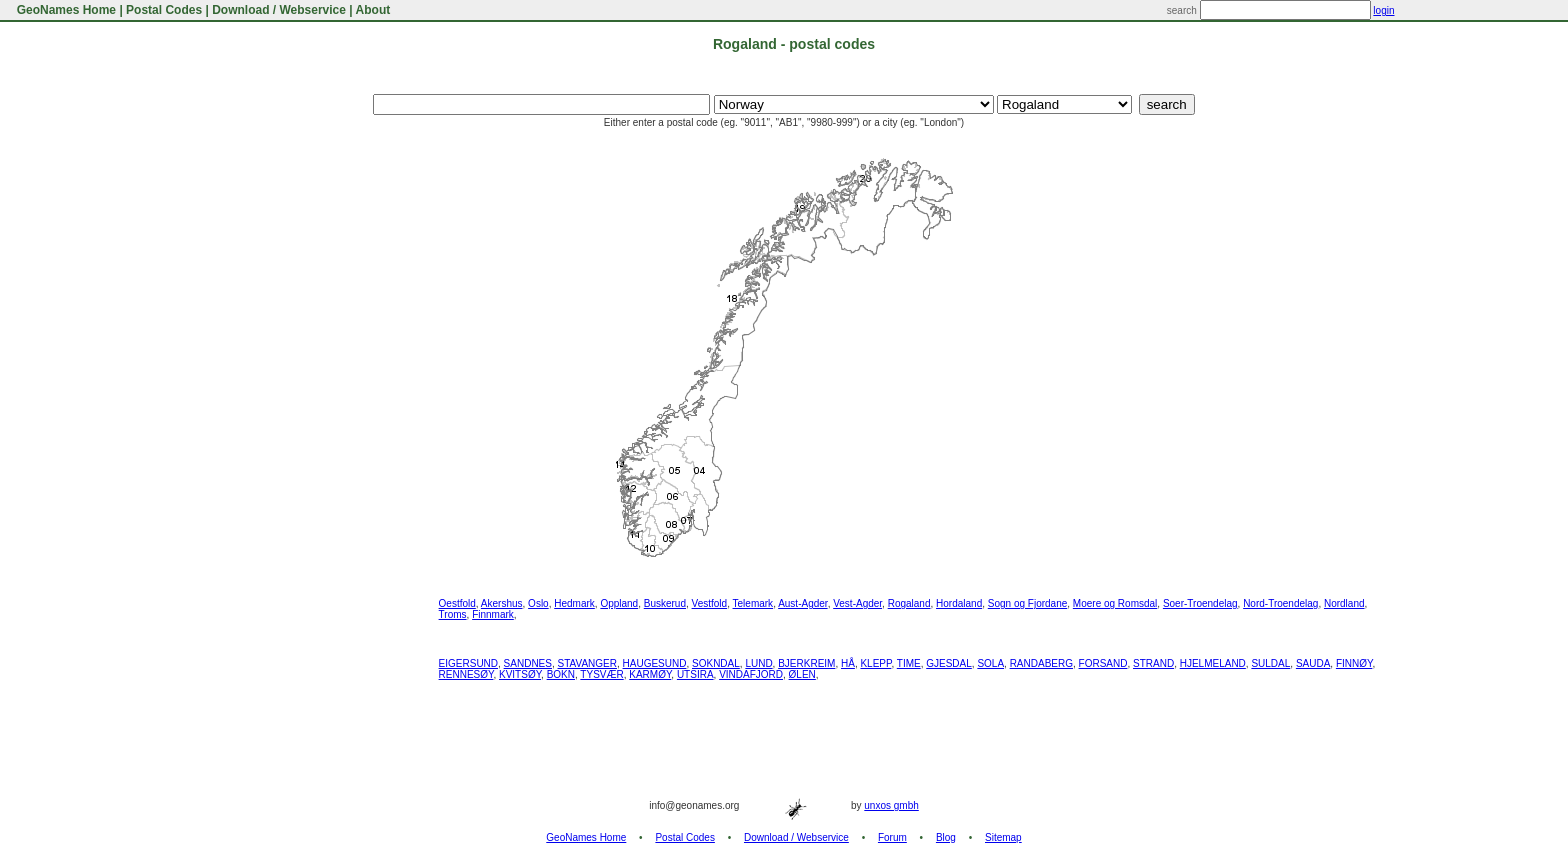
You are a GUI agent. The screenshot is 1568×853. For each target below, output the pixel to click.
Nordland (1344, 603)
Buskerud (665, 603)
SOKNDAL (716, 663)
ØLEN (802, 674)
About (373, 10)
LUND (758, 663)
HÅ (848, 663)
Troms (453, 614)
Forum (892, 837)
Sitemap (1003, 837)
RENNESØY (466, 674)
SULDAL (1270, 663)
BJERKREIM (806, 663)
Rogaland (909, 603)
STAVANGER (587, 663)
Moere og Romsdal (1115, 603)
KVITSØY (520, 674)
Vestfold (710, 603)
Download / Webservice (279, 10)
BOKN (561, 674)
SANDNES (528, 663)
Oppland (619, 603)
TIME (909, 663)
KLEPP (875, 663)
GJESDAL (949, 663)
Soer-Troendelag (1200, 603)
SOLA (990, 663)
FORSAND (1103, 663)
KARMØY (650, 674)
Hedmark (574, 603)
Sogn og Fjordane (1028, 603)
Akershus (502, 603)
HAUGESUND (655, 663)
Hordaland (959, 603)
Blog (946, 837)
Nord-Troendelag (1280, 603)
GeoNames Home (64, 10)
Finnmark (493, 614)
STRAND (1153, 663)
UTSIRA (695, 674)
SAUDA (1313, 663)
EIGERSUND (468, 663)
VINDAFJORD (751, 674)
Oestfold (457, 603)
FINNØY (1354, 663)
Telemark (753, 603)
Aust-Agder (802, 603)
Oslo (538, 603)
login (1383, 10)
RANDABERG (1041, 663)
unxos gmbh (891, 805)
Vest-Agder (857, 603)
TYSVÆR (601, 674)
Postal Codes (164, 10)
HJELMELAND (1213, 663)
